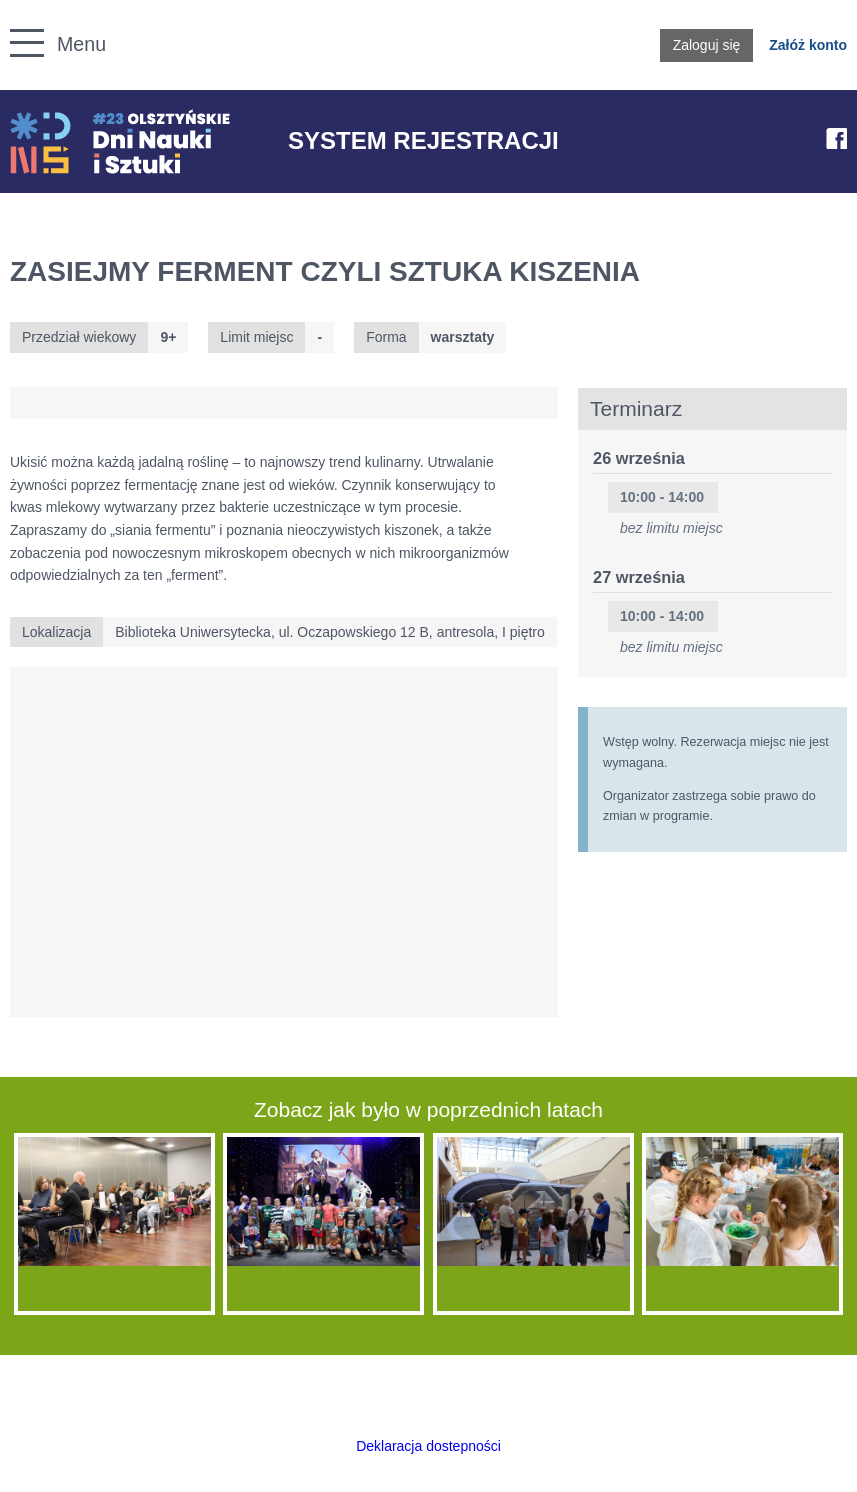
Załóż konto (808, 45)
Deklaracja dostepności (428, 1446)
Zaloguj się (707, 45)
